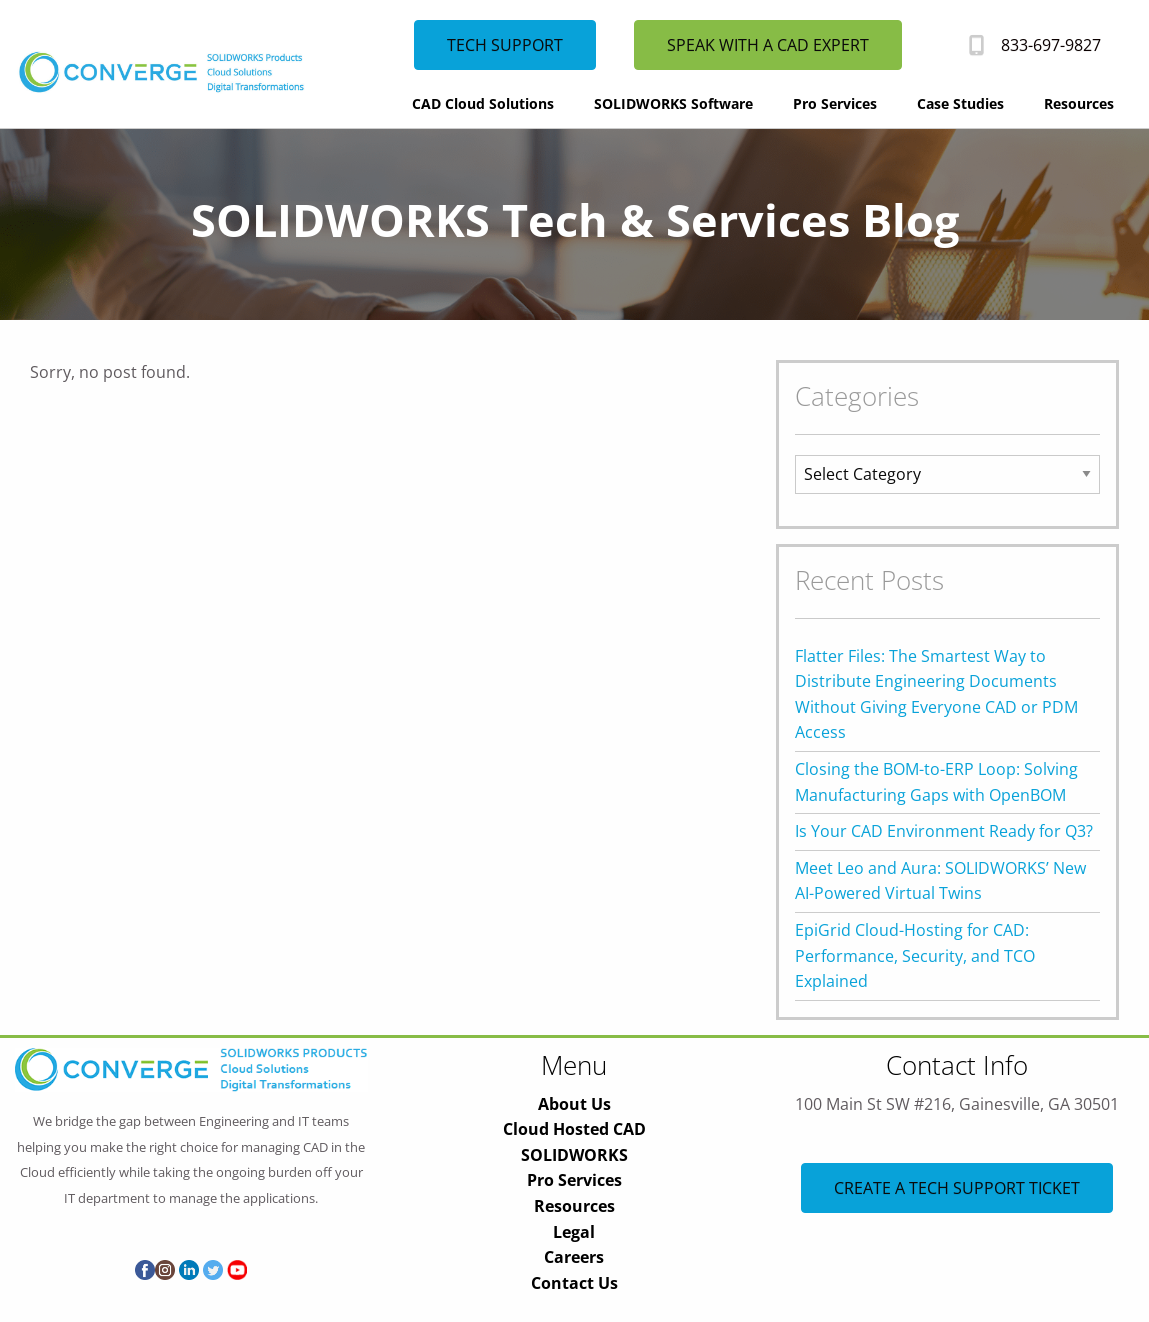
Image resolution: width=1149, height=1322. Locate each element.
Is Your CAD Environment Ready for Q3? (944, 831)
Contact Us (574, 1283)
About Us (574, 1104)
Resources (1079, 103)
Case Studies (960, 103)
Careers (574, 1257)
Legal (574, 1232)
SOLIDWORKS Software (673, 103)
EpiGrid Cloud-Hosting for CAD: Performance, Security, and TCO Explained (915, 955)
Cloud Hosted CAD (574, 1129)
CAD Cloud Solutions (483, 103)
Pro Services (835, 103)
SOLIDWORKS (574, 1155)
